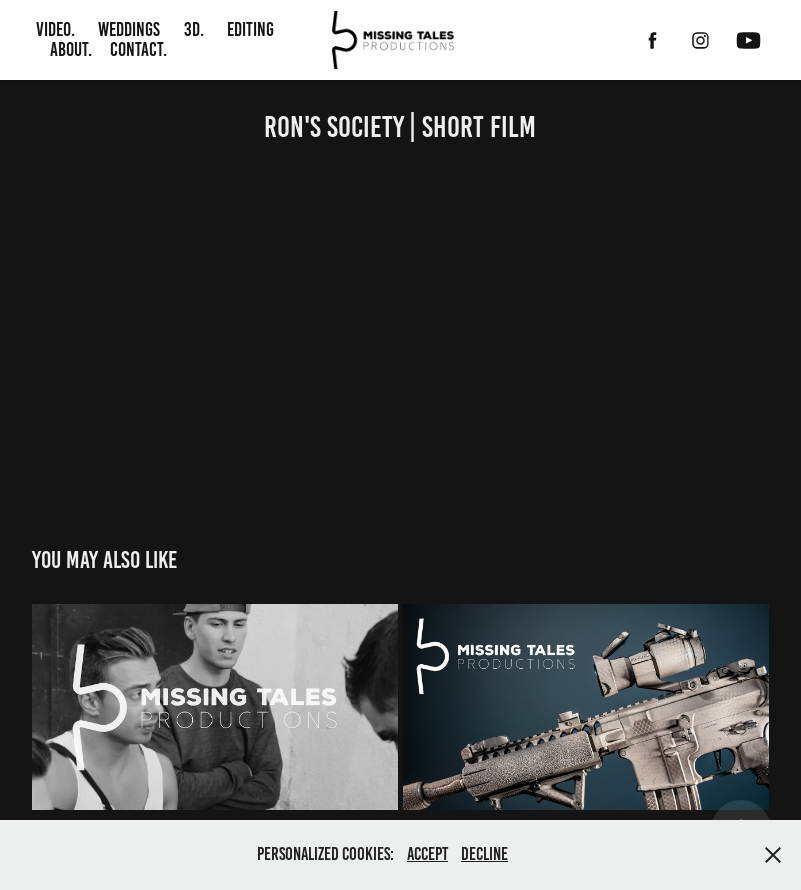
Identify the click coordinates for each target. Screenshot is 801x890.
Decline (484, 854)
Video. (55, 29)
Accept (427, 854)
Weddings (129, 29)
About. (71, 49)
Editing (250, 29)
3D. (194, 29)
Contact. (138, 49)
